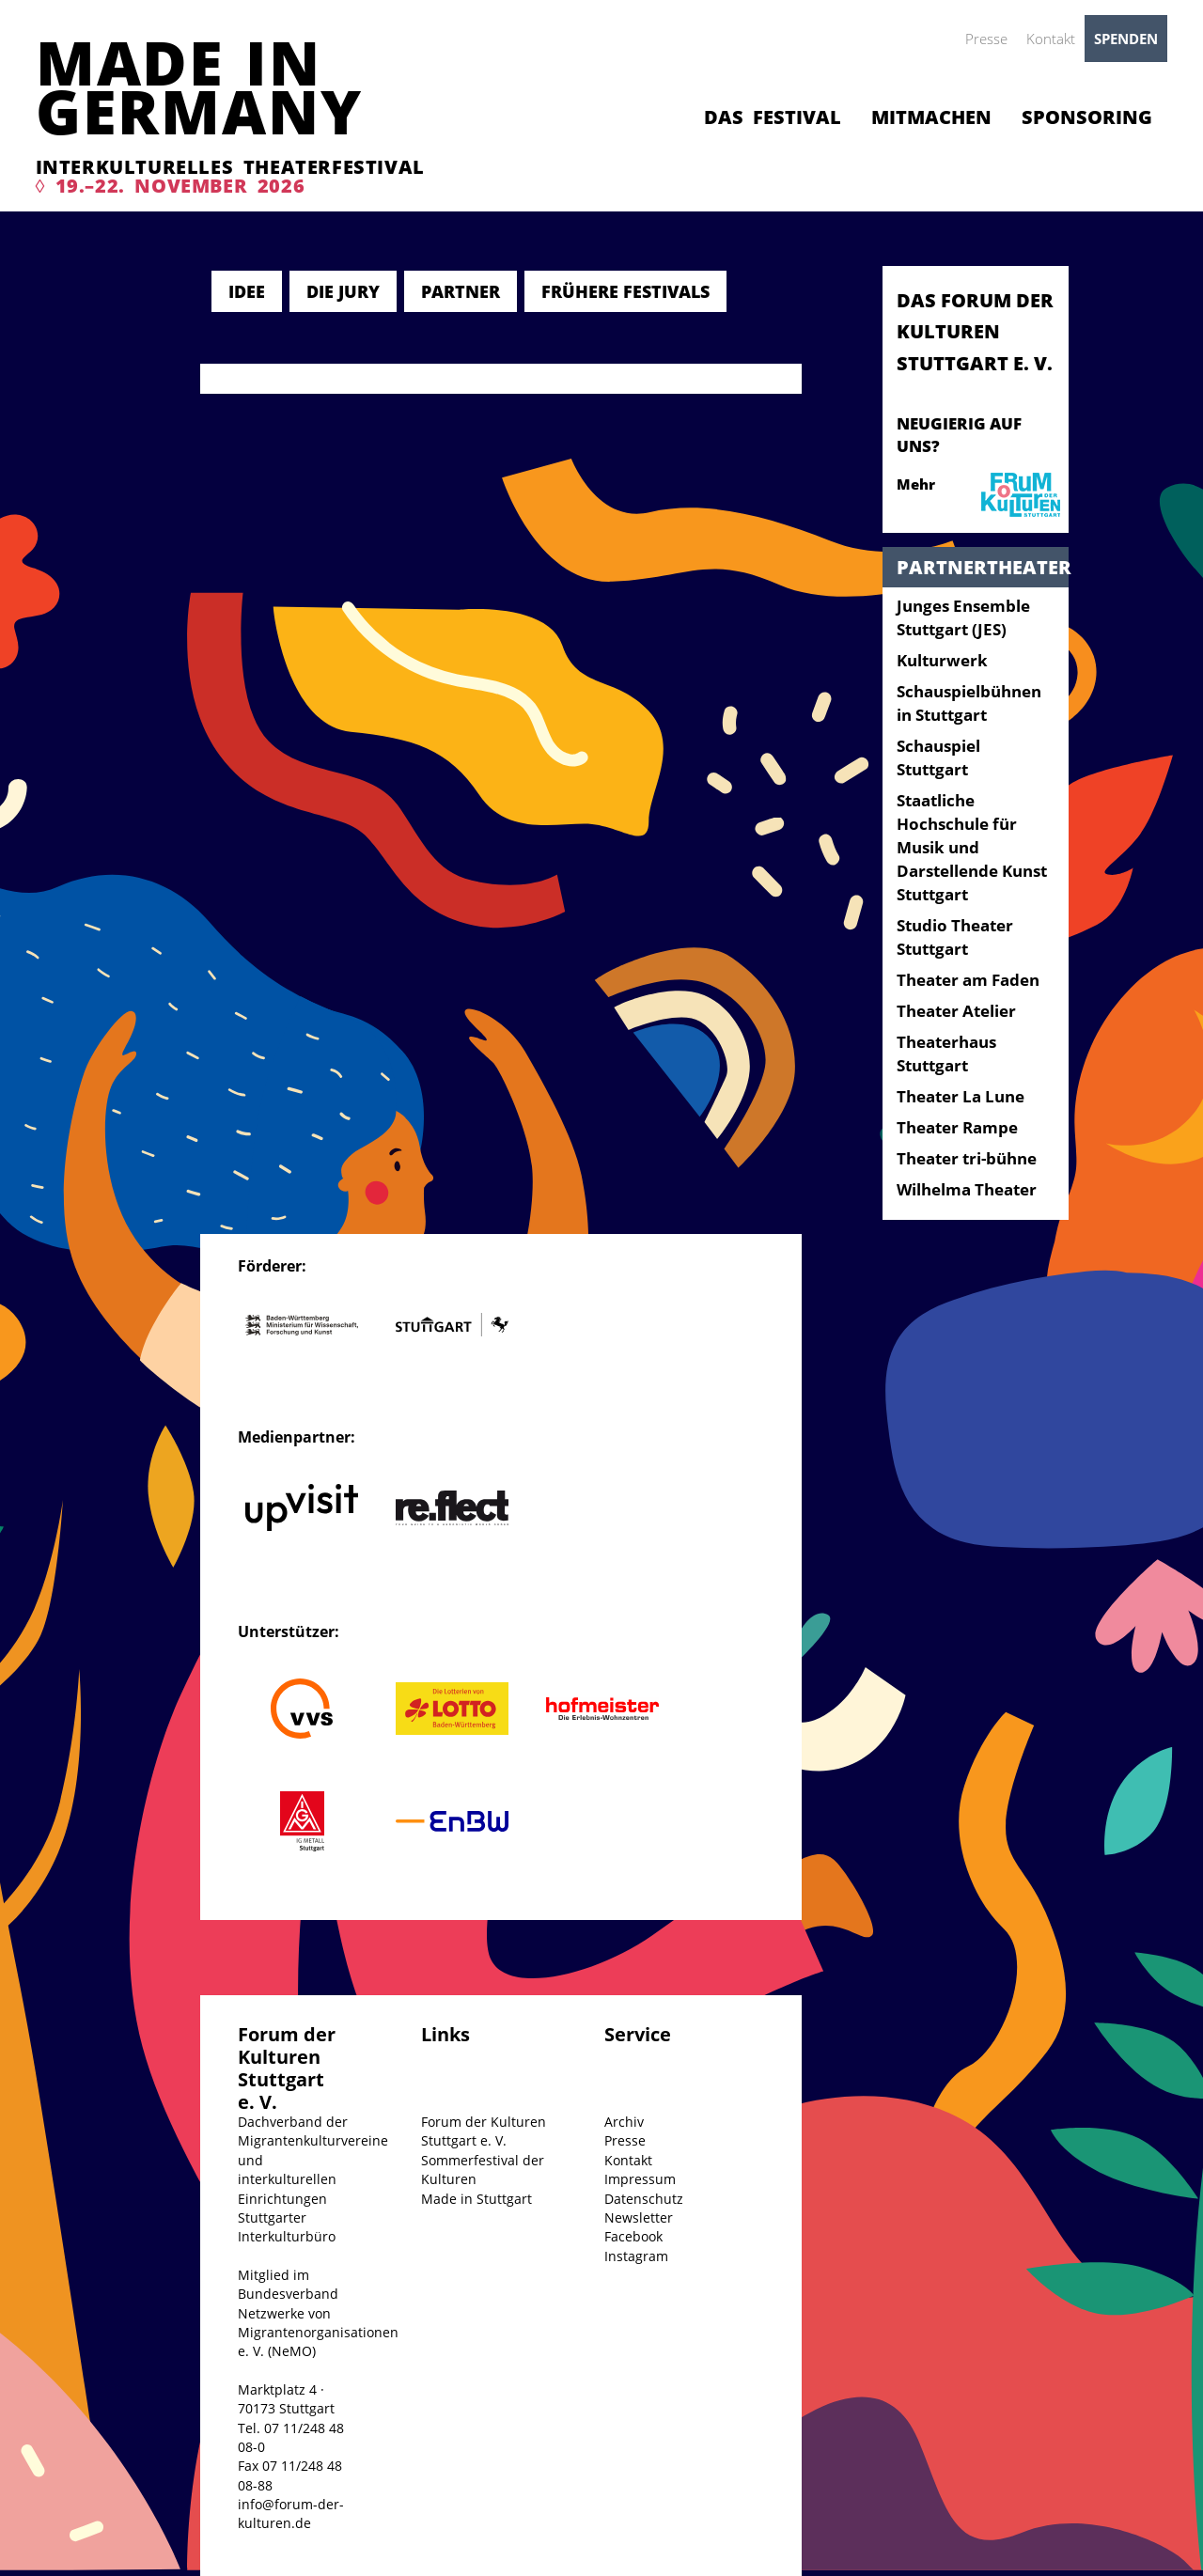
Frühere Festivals (625, 291)
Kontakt (1050, 38)
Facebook (633, 2236)
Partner (460, 291)
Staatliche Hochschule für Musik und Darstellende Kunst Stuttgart (972, 847)
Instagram (636, 2256)
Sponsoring (1087, 117)
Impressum (640, 2179)
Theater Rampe (957, 1127)
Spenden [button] (1126, 38)
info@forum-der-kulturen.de (291, 2513)
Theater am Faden (968, 980)
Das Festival (772, 117)
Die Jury (343, 291)
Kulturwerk (942, 660)
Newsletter (638, 2217)
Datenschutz (643, 2199)
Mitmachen (931, 117)
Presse (986, 38)
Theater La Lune (960, 1096)
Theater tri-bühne (967, 1158)
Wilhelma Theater (967, 1189)
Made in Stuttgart (476, 2199)
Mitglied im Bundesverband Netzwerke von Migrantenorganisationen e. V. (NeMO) (318, 2313)
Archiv (624, 2122)
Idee (246, 291)
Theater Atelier (956, 1011)
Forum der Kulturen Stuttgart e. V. (483, 2131)
